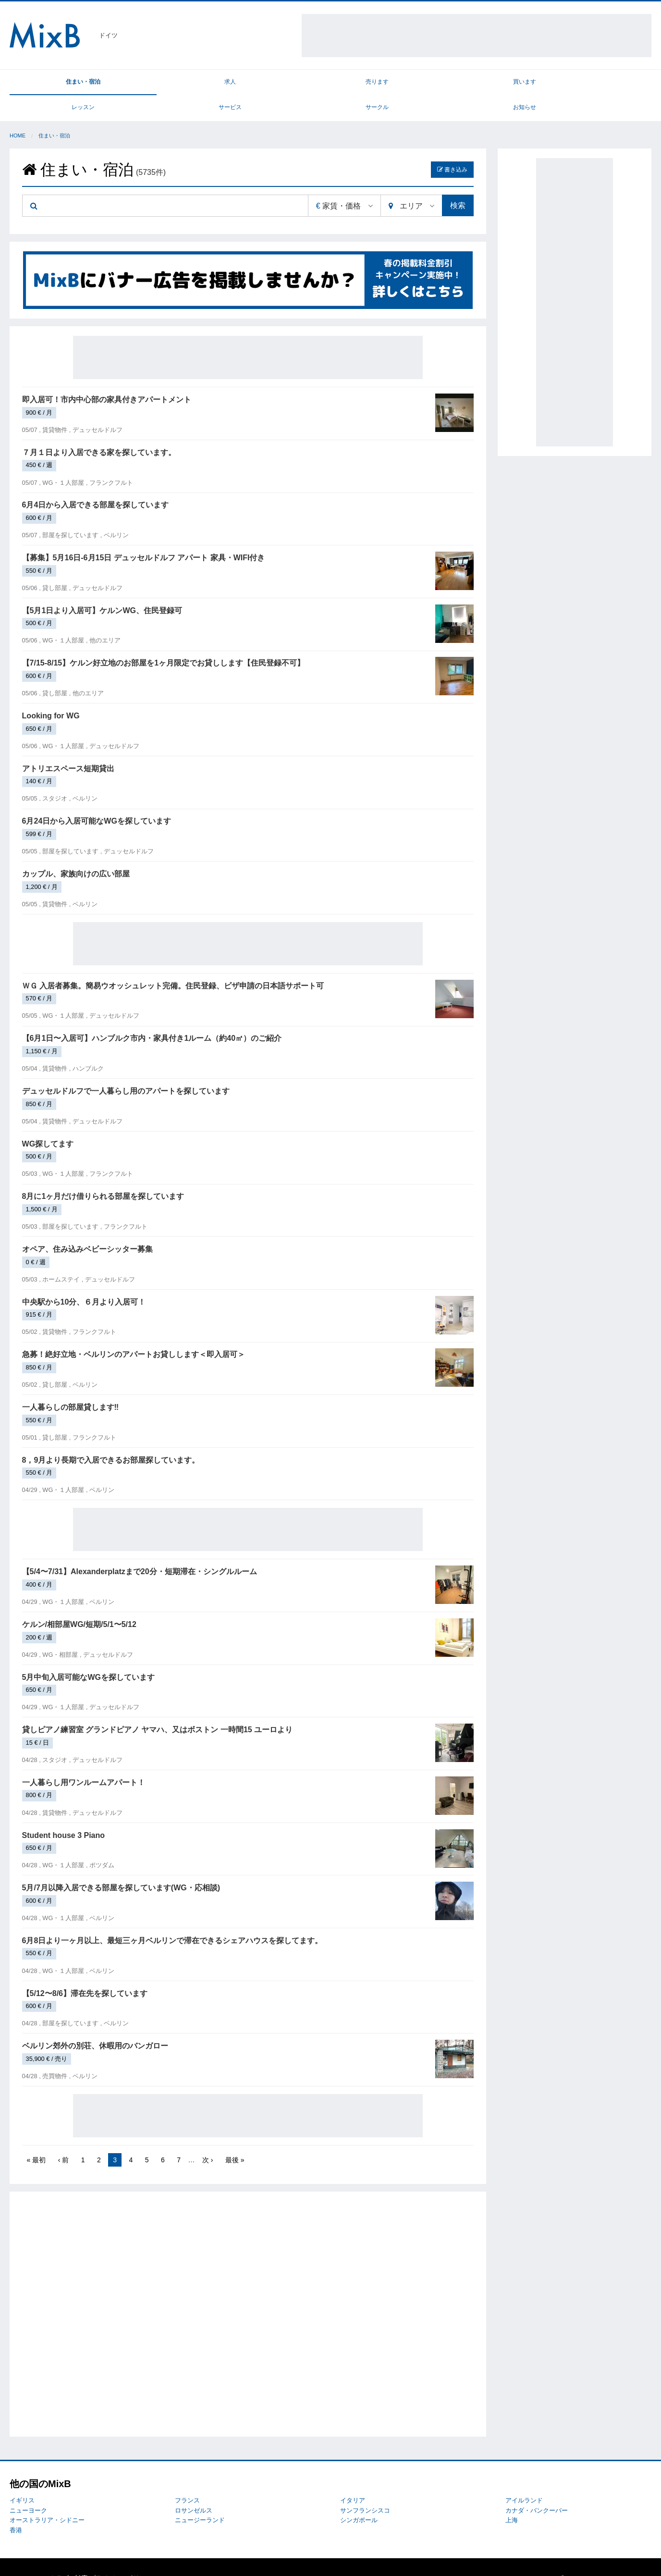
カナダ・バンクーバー (536, 2487)
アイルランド (524, 2478)
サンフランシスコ (365, 2487)
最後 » (235, 2137)
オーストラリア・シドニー (47, 2498)
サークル (531, 83)
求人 (130, 83)
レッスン (370, 83)
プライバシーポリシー (120, 2556)
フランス (187, 2478)
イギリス (22, 2478)
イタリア (352, 2478)
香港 (16, 2507)
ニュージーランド (200, 2498)
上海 (511, 2498)
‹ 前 (63, 2137)
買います (290, 83)
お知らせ (611, 83)
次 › (207, 2137)
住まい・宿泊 (50, 83)
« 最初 (36, 2137)
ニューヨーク (28, 2487)
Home (17, 113)
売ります (210, 83)
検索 (457, 183)
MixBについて (29, 2556)
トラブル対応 (68, 2556)
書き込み (452, 147)
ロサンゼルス (193, 2487)
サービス (451, 83)
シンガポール (359, 2498)
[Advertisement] (476, 35)
